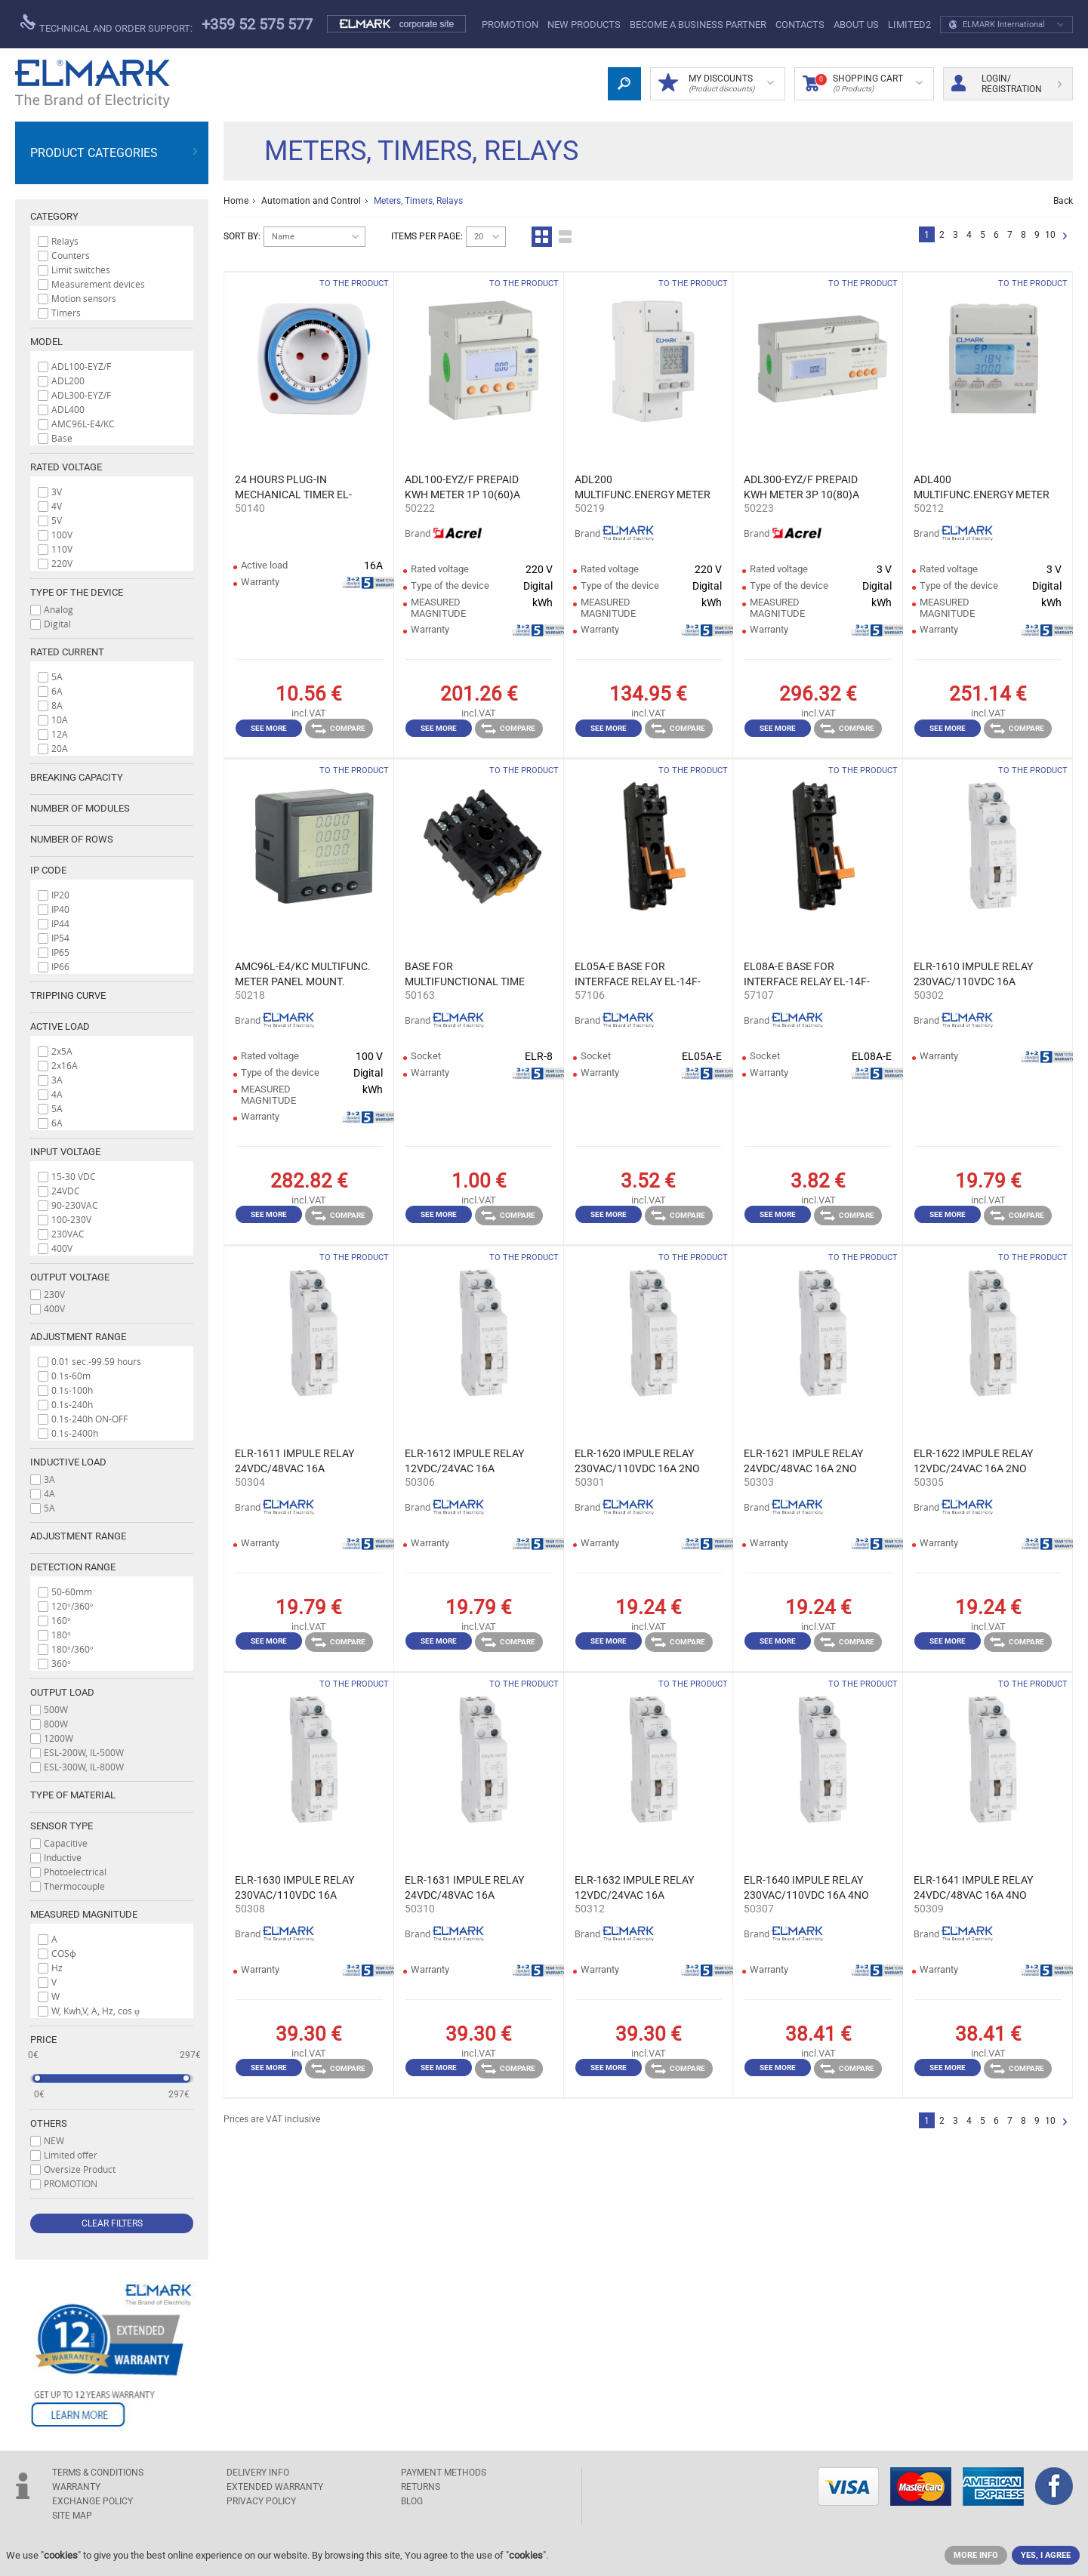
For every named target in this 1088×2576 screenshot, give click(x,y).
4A (57, 1094)
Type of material (73, 1795)
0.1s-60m (71, 1376)
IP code (48, 870)
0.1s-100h (72, 1390)
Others (48, 2123)
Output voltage (69, 1277)
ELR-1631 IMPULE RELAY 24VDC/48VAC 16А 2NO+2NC (464, 1888)
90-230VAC (74, 1205)
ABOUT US (856, 24)
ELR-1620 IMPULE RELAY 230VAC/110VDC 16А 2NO (637, 1460)
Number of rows (71, 839)
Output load (62, 1692)
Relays (65, 241)
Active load (60, 1026)
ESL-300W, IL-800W (84, 1767)
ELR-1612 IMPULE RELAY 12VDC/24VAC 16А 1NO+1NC (464, 1461)
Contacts (799, 24)
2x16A (64, 1065)
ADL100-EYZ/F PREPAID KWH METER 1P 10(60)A (462, 487)
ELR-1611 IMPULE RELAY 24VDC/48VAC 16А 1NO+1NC (294, 1461)
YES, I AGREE (1046, 2555)
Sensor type (61, 1826)
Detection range (73, 1567)
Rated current (67, 652)
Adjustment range (78, 1336)
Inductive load (68, 1462)
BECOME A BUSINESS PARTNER (698, 24)
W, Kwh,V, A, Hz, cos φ (95, 2010)
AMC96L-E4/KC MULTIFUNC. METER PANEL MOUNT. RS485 (303, 974)
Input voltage (65, 1151)
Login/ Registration (1006, 83)
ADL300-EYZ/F (81, 395)
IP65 (60, 952)
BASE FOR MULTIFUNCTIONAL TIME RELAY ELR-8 (465, 974)
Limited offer (70, 2155)
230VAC (68, 1234)
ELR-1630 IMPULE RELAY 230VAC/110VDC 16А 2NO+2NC (294, 1888)
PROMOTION (510, 24)
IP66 (60, 966)
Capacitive (66, 1843)
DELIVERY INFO (258, 2472)
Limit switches (80, 269)
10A (59, 719)
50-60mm (71, 1591)
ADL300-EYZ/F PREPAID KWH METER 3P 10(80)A (801, 487)
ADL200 (68, 380)
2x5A (61, 1051)
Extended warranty (275, 2487)
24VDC (65, 1191)
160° (61, 1620)
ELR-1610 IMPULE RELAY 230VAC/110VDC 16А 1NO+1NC (973, 974)
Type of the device (76, 592)
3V (56, 491)
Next (1065, 237)
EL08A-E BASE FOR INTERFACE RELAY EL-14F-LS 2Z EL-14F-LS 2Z (807, 974)
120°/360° (72, 1606)
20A (59, 748)
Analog (58, 609)
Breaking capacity (76, 777)
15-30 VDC (73, 1176)
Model (46, 341)
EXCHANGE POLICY (92, 2501)
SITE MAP (72, 2515)
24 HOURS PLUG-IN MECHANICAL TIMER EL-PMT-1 (293, 487)
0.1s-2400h (74, 1433)
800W (56, 1724)
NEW (54, 2140)
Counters (70, 255)
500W (56, 1709)
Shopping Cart (863, 83)
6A (57, 691)
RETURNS (420, 2487)
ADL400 (68, 409)
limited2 (909, 24)
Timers (66, 313)
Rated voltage (66, 467)
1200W (58, 1738)
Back (1063, 201)
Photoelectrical (75, 1872)
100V (61, 534)
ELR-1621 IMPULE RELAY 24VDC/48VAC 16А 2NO (803, 1460)
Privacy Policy (261, 2501)
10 (1050, 235)
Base (61, 438)
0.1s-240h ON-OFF (89, 1419)
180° (61, 1634)
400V (61, 1248)
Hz (57, 1967)
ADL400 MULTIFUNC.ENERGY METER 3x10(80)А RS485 (981, 487)
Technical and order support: (106, 24)
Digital (57, 624)
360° (61, 1663)
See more (269, 728)
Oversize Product (80, 2169)
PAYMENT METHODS (443, 2472)
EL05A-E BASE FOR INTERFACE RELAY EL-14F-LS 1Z (638, 974)
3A (57, 1080)
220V (61, 563)
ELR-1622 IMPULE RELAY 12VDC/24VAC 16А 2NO (973, 1460)
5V (56, 520)
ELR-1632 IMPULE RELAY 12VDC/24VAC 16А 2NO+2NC (634, 1888)
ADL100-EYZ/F (81, 366)
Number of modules (80, 808)
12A (59, 734)
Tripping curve (68, 995)
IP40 (60, 909)
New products (584, 24)
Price (43, 2039)
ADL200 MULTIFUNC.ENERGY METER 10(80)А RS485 (642, 487)
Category (54, 216)
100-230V (71, 1219)
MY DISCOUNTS (716, 83)
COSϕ (63, 1953)
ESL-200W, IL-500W (84, 1752)
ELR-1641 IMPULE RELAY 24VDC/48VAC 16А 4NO (973, 1887)
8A (57, 705)
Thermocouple (74, 1886)
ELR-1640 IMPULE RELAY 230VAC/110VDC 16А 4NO (806, 1887)
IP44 (60, 923)
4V (56, 506)
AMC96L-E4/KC (83, 424)
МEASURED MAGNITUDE (83, 1914)
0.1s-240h (72, 1404)
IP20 (60, 895)
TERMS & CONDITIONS (97, 2472)
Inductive (63, 1857)
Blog (412, 2501)
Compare (338, 728)
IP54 (60, 938)
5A (57, 676)
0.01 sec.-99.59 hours (96, 1361)
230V (54, 1294)
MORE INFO (976, 2555)
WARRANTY (76, 2487)
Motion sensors (83, 298)
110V (61, 549)
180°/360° (72, 1649)
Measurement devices (98, 284)
